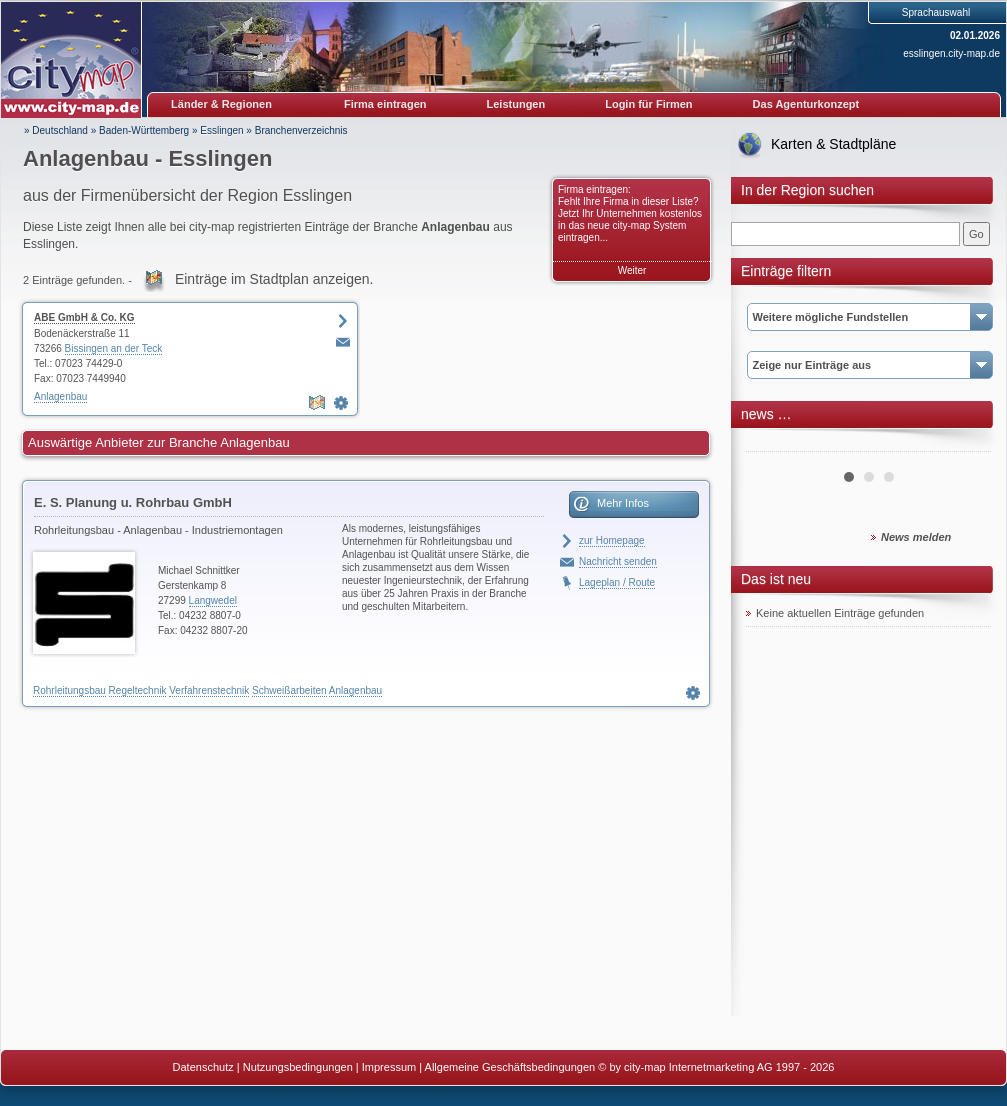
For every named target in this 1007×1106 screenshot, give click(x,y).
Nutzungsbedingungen (298, 1067)
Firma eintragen (385, 104)
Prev (772, 444)
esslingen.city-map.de (951, 53)
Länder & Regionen (221, 104)
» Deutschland (56, 130)
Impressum (389, 1067)
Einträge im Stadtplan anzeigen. (274, 279)
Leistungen (516, 104)
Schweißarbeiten (289, 690)
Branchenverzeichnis (301, 130)
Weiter (632, 270)
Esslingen (221, 130)
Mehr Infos (623, 503)
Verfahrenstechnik (209, 690)
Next (965, 444)
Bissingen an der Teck (114, 348)
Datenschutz (203, 1067)
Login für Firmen (648, 104)
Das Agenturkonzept (806, 104)
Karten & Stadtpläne (833, 144)
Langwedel (213, 600)
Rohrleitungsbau (69, 690)
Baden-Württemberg (144, 130)
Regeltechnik (138, 690)
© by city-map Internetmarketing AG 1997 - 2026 (716, 1067)
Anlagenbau (60, 396)
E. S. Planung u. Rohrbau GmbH (133, 502)
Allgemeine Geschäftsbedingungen (510, 1067)
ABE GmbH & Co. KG (84, 317)
